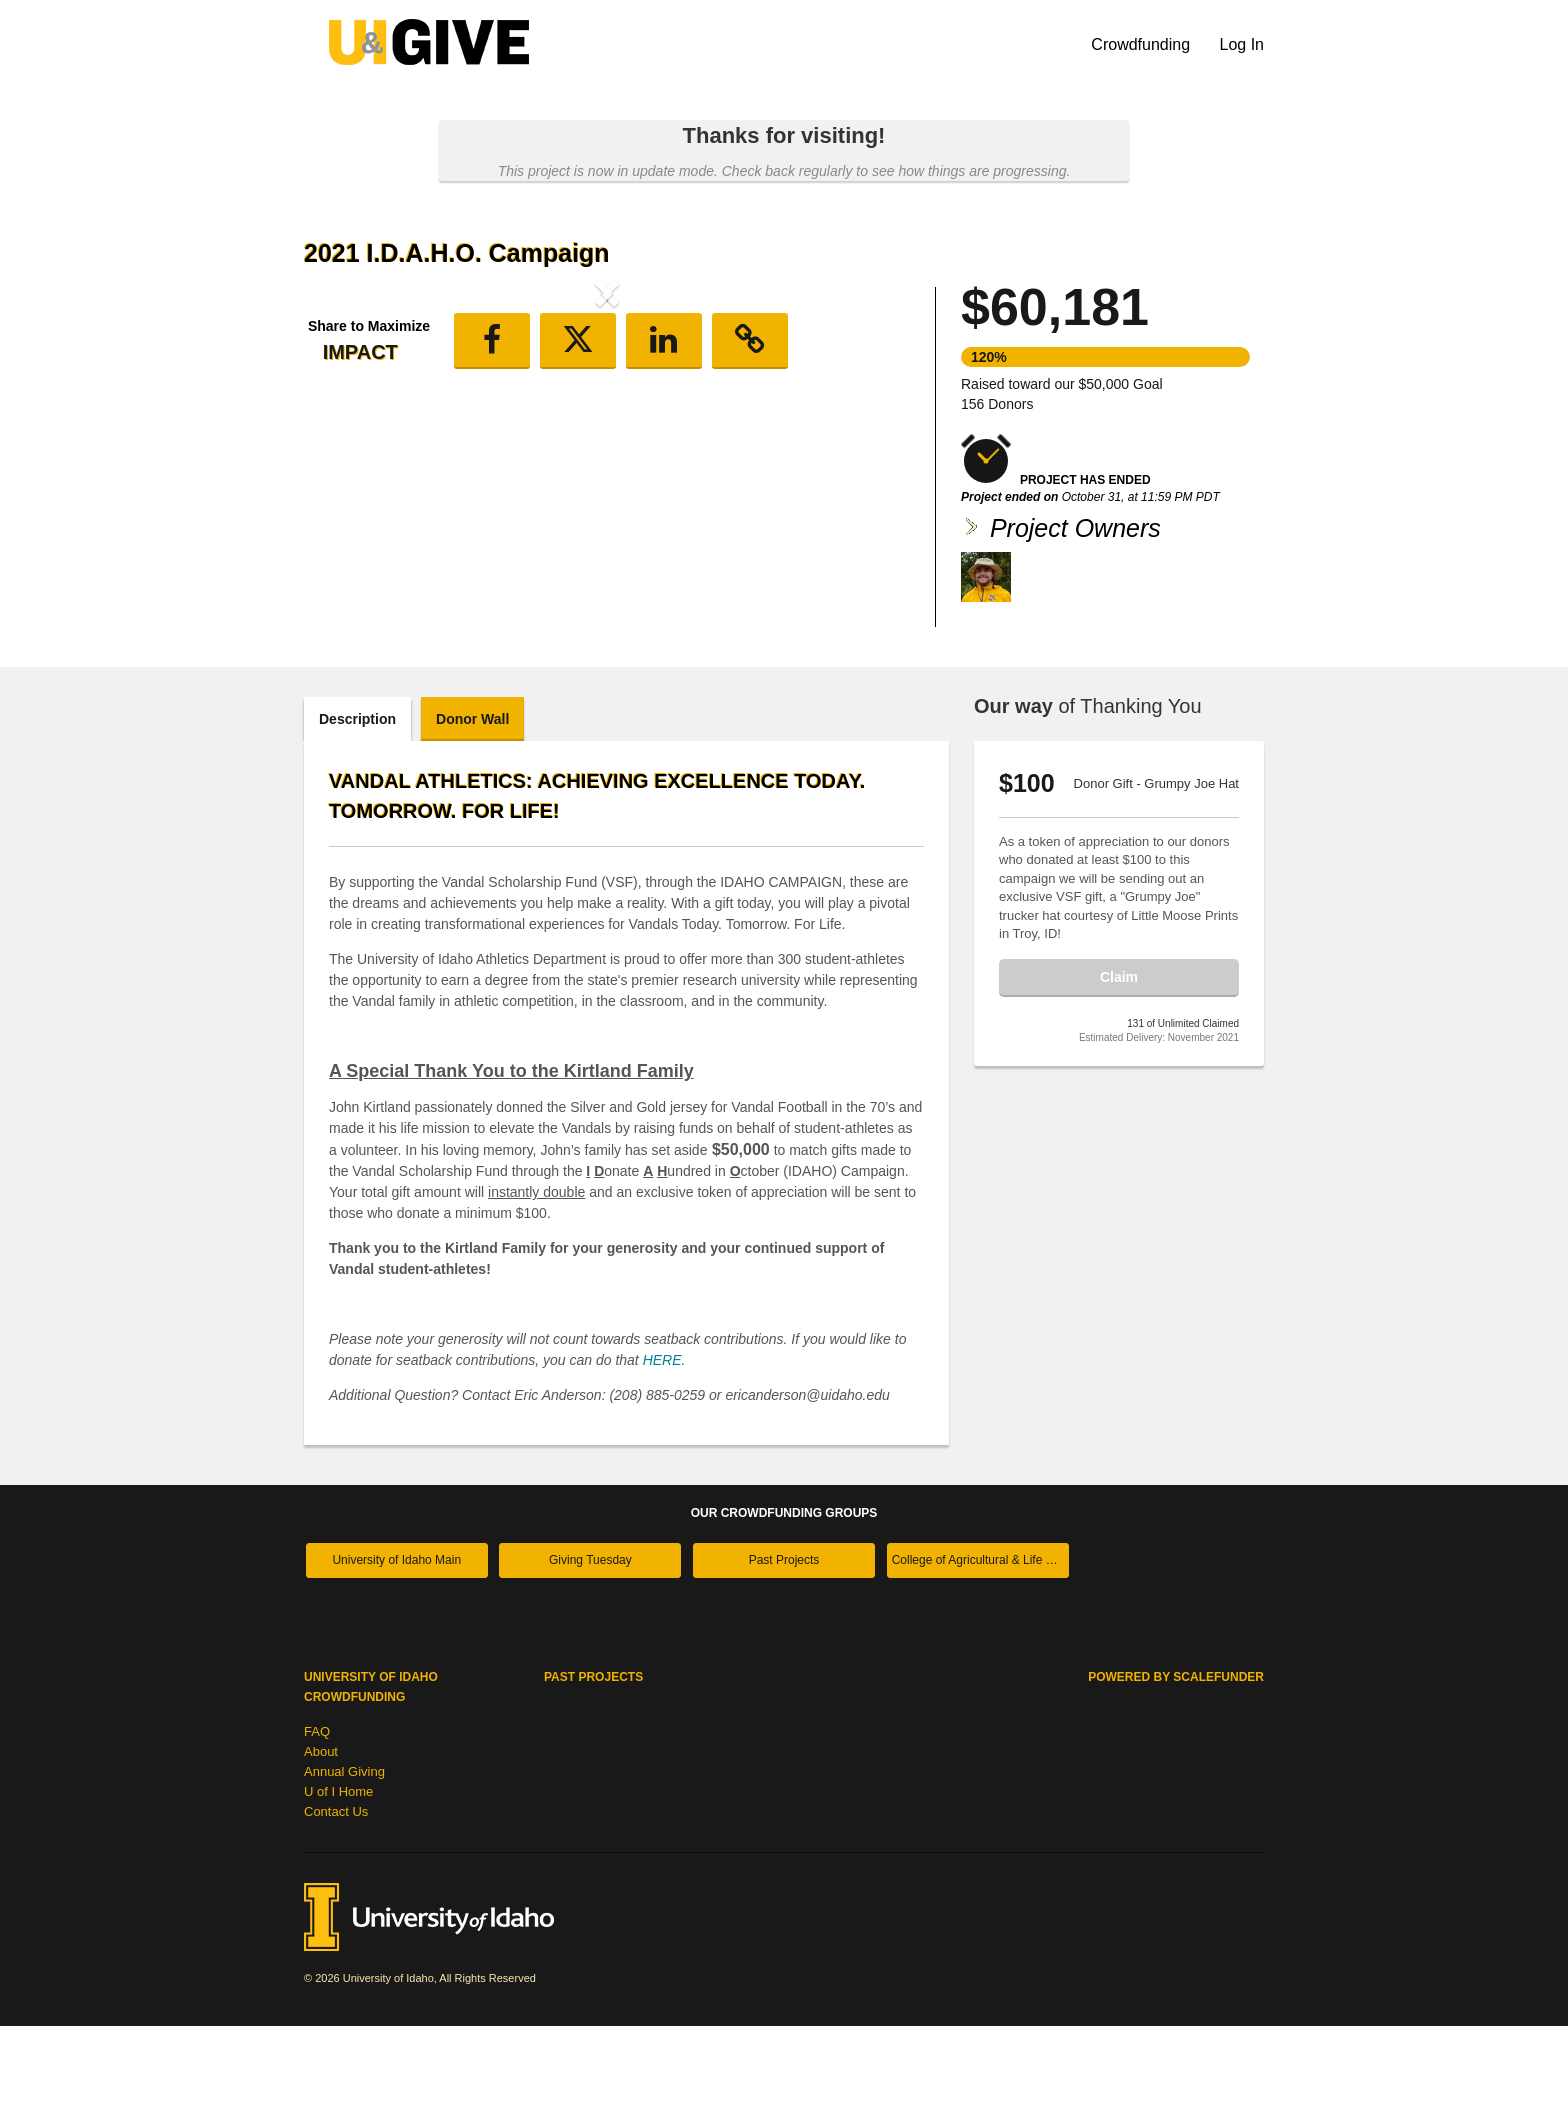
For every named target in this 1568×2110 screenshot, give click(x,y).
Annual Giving (344, 1855)
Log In (1242, 44)
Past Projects (784, 1644)
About (321, 1835)
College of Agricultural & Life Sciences (980, 1644)
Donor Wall (472, 803)
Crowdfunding (1142, 44)
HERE (662, 1444)
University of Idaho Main (396, 1644)
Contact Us (336, 1895)
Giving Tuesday (590, 1644)
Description (357, 803)
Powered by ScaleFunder (1176, 1761)
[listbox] (607, 461)
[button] (349, 458)
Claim (1119, 1061)
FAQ (317, 1815)
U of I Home (338, 1875)
